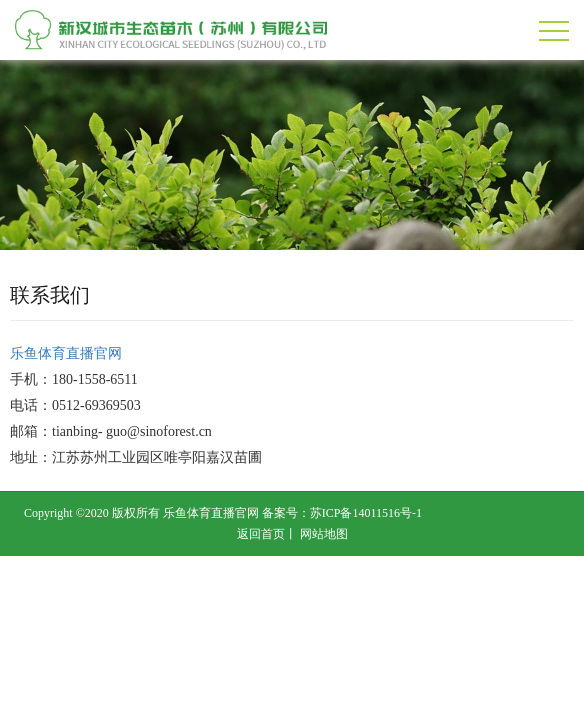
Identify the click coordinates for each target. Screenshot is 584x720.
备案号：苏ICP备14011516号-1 (342, 513)
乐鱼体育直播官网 (66, 353)
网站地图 (324, 534)
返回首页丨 (267, 534)
